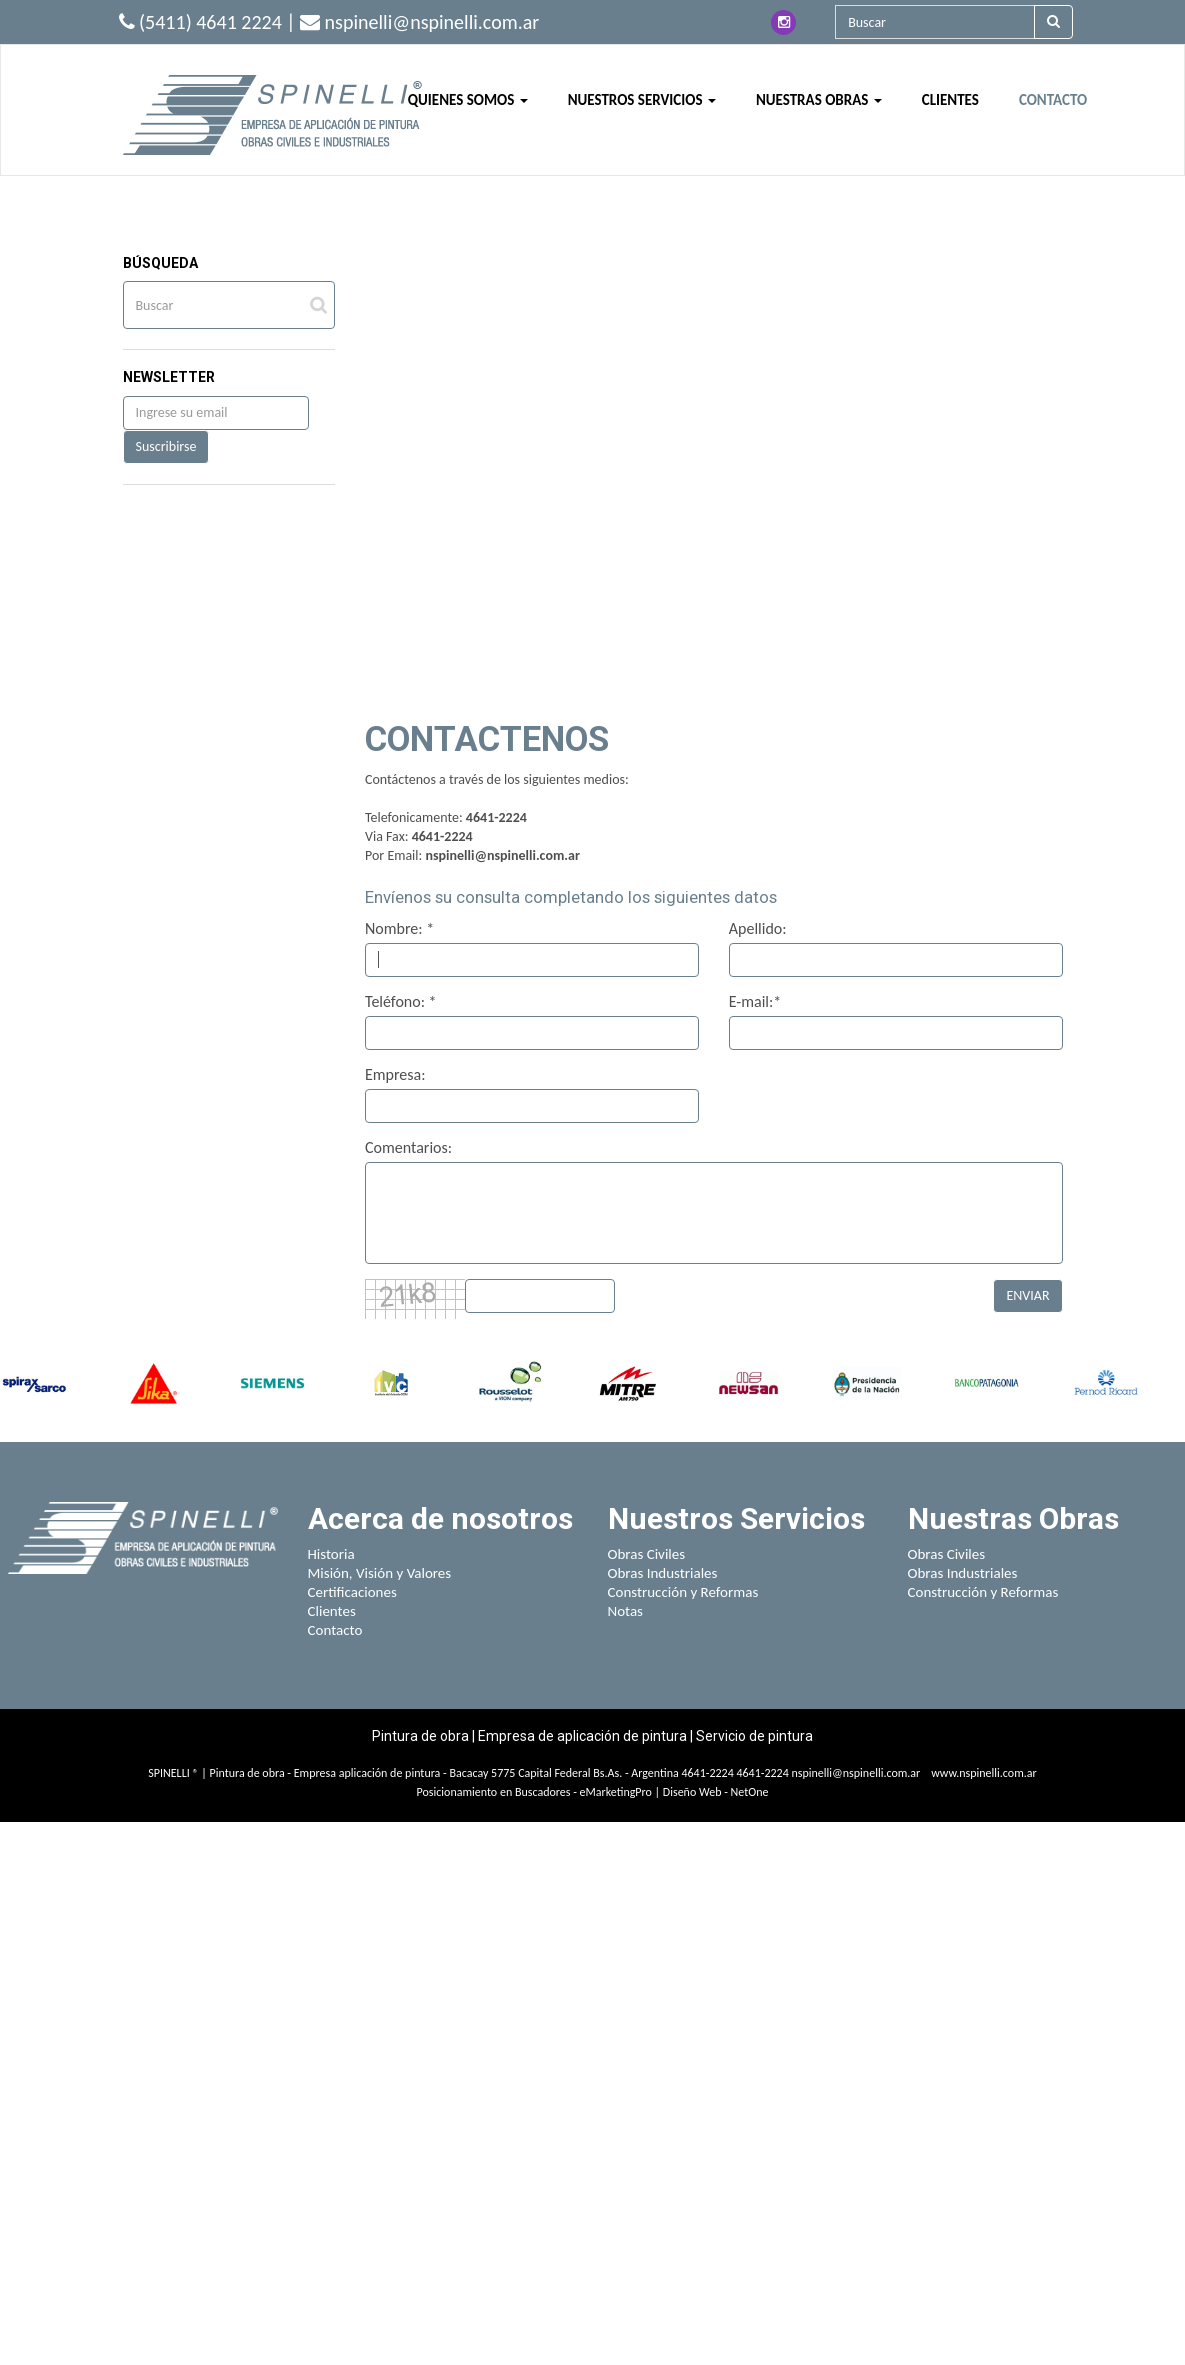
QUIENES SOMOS (468, 100)
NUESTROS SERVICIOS (642, 100)
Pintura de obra (422, 1736)
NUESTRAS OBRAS (819, 100)
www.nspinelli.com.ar (984, 1773)
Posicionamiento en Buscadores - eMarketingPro (534, 1792)
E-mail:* (755, 1001)
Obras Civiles (647, 1554)
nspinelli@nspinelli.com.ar (502, 855)
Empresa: (395, 1074)
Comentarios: (408, 1147)
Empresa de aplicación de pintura (582, 1736)
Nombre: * (399, 928)
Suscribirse (166, 446)
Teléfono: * (401, 1001)
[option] (34, 1383)
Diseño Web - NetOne (716, 1792)
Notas (626, 1611)
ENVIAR (1027, 1295)
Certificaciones (352, 1592)
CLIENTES (950, 100)
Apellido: (758, 928)
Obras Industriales (663, 1573)
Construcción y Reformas (683, 1592)
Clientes (332, 1611)
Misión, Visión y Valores (380, 1573)
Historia (331, 1554)
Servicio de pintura (754, 1736)
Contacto (335, 1630)
